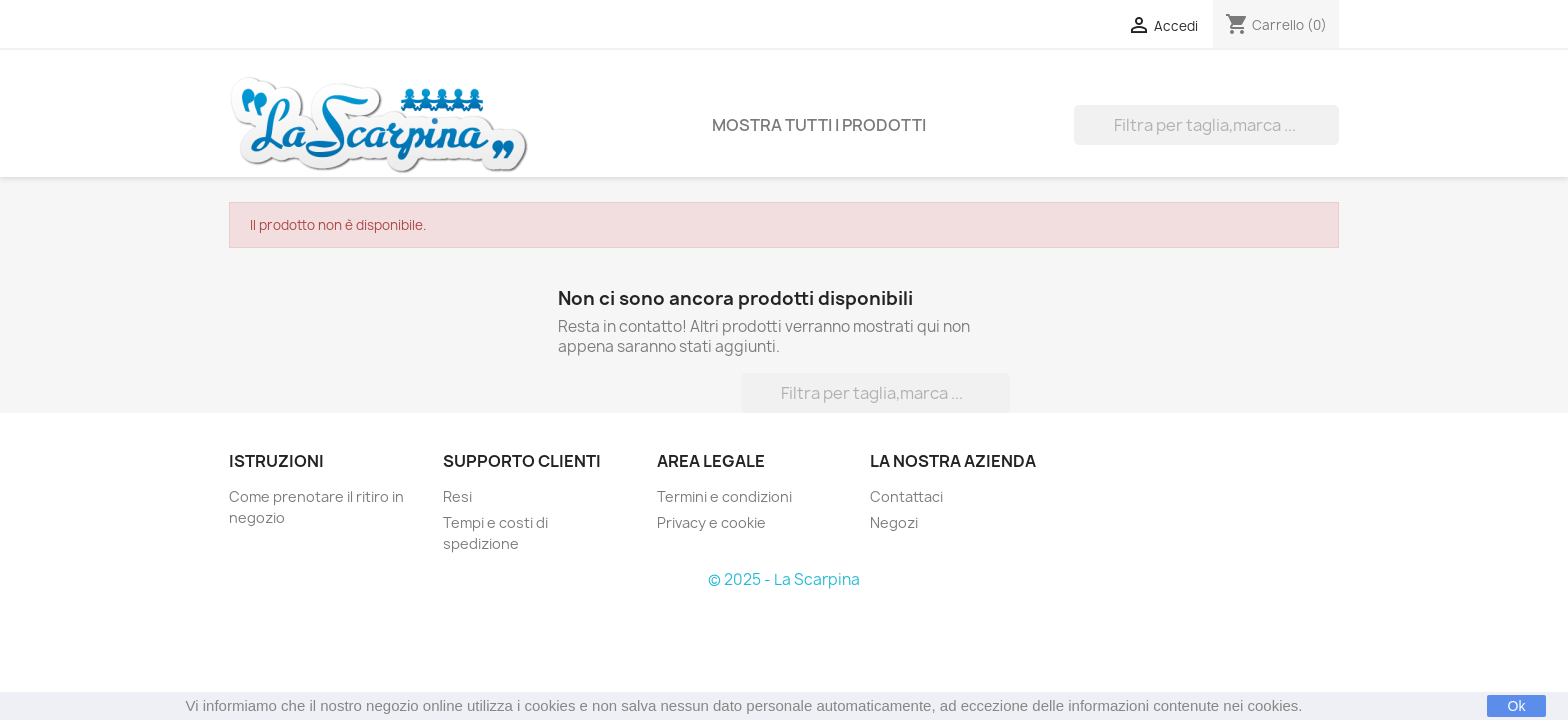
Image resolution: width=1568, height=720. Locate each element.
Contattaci (906, 496)
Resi (457, 496)
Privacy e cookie (711, 522)
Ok (1517, 706)
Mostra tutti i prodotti (819, 125)
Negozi (894, 522)
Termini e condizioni (724, 496)
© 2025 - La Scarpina (784, 579)
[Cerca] (1206, 125)
